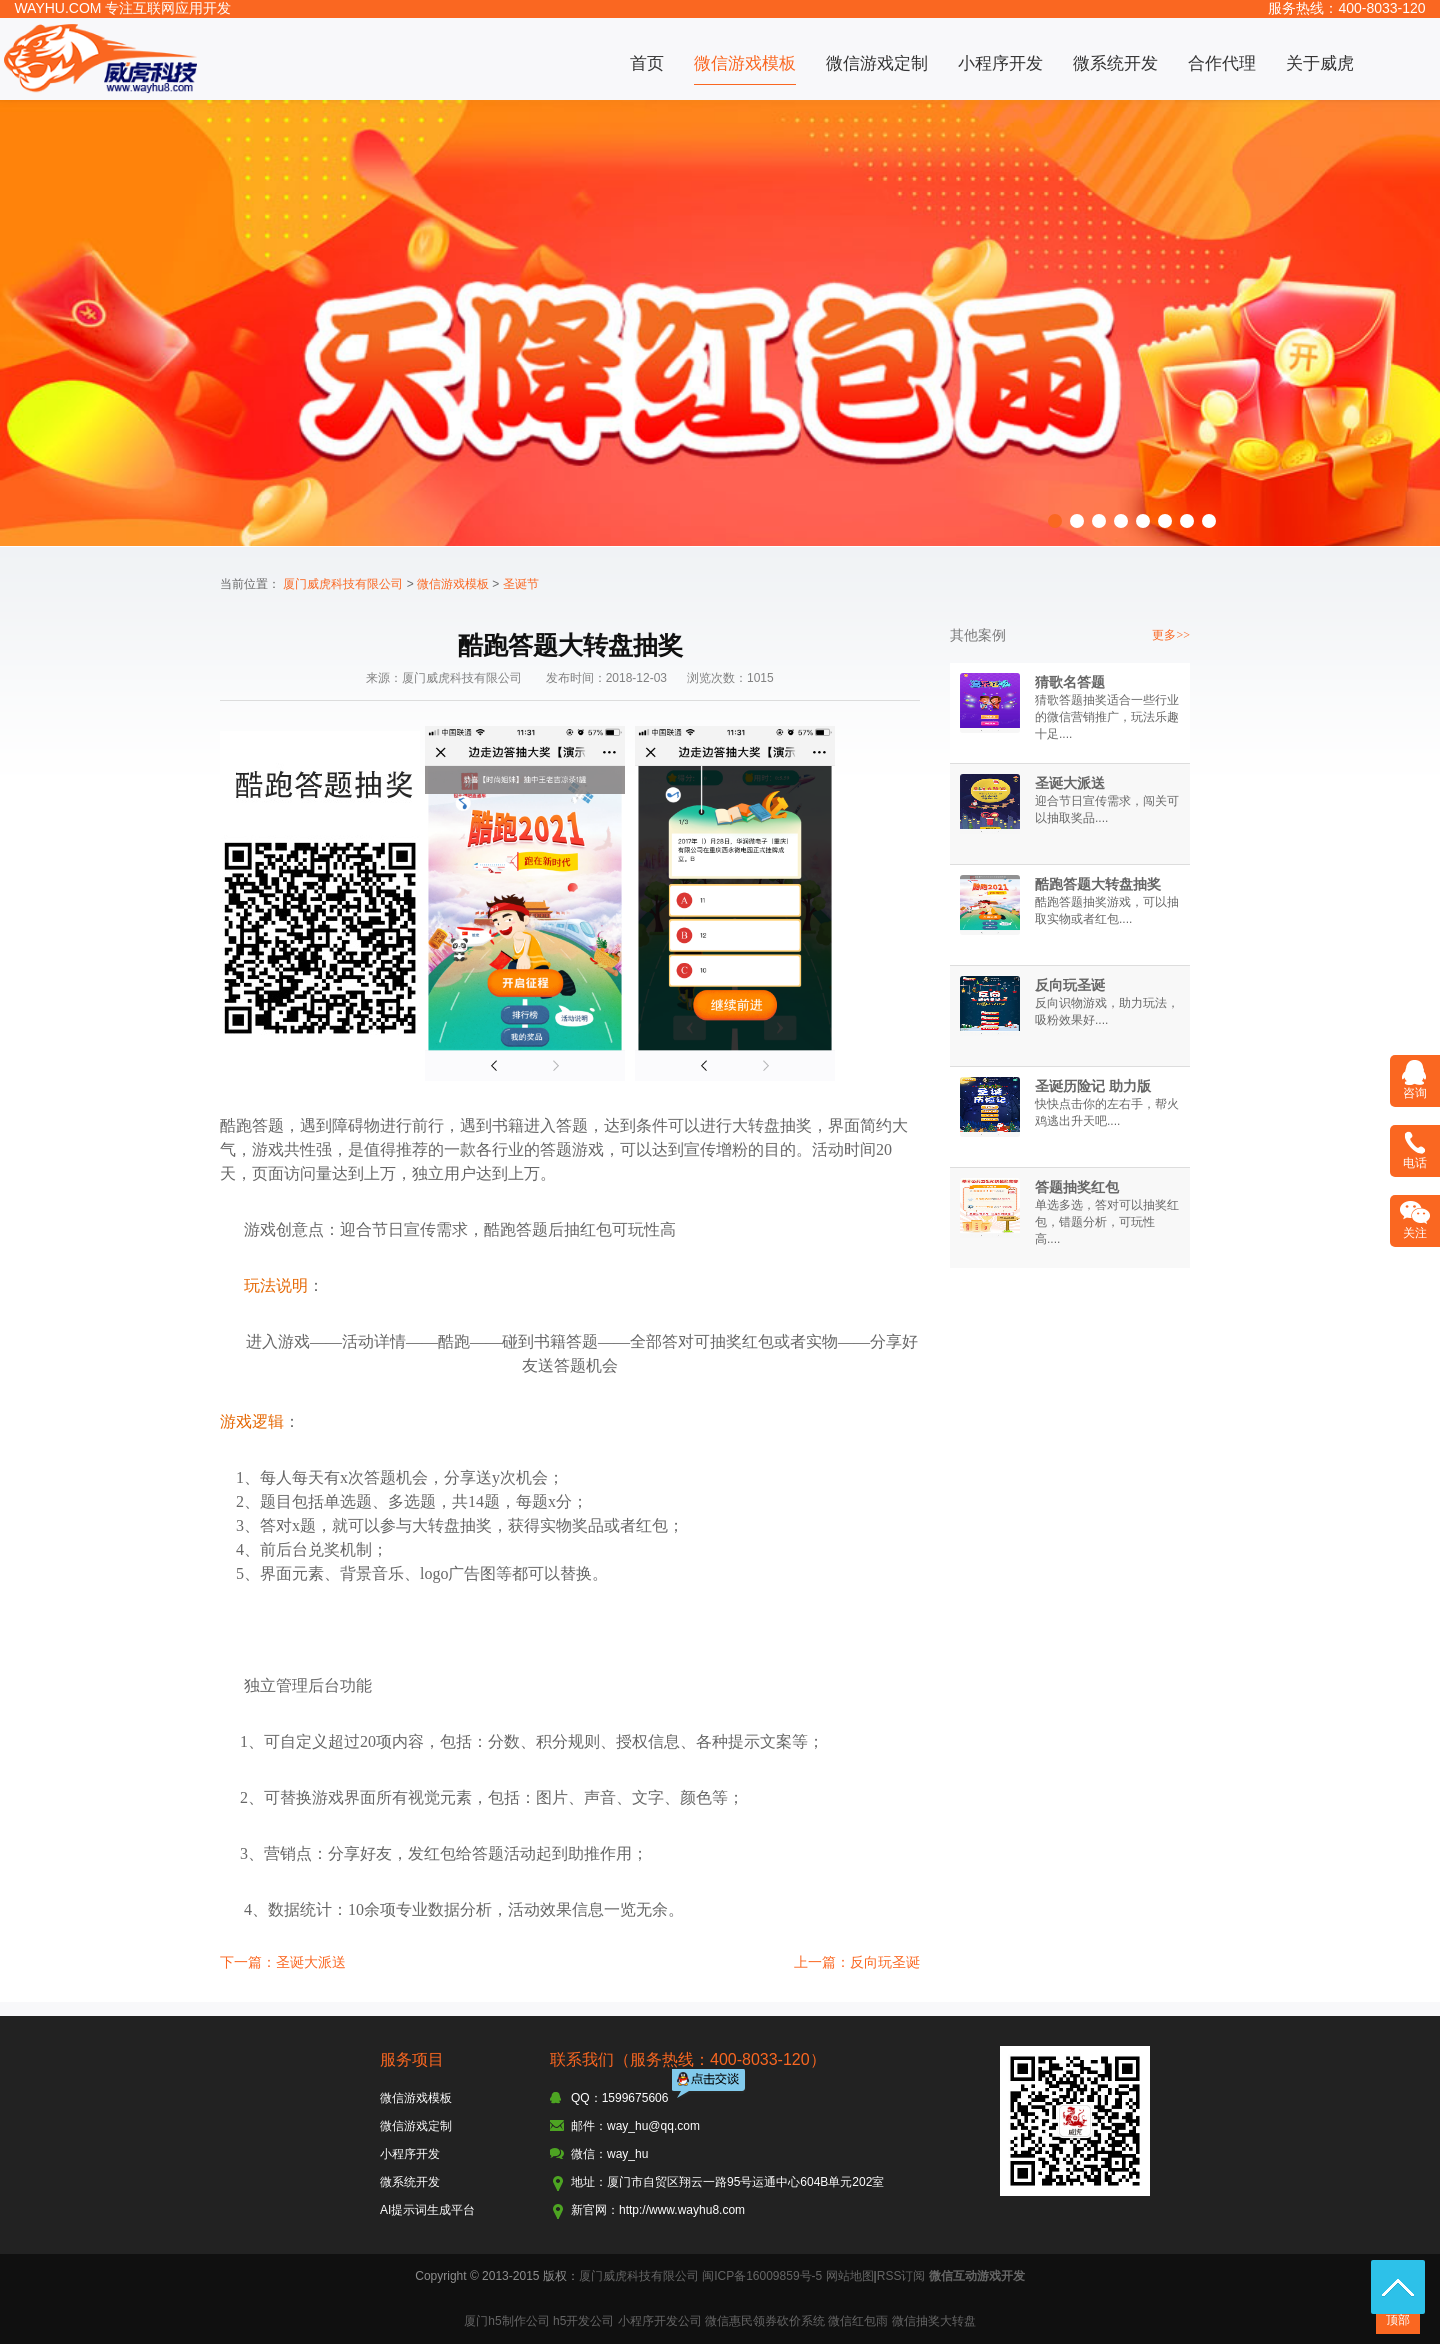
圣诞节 (521, 584)
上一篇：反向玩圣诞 (857, 1962)
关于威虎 (1320, 63)
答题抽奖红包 (1077, 1187)
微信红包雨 (858, 2321)
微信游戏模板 (745, 63)
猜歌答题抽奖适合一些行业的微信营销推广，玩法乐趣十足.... (1107, 717)
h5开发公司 (583, 2321)
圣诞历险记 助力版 (1093, 1086)
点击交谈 (710, 2085)
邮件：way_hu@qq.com (635, 2126)
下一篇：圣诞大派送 (283, 1962)
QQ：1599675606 (619, 2098)
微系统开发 (1115, 63)
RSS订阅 (901, 2276)
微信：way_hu (609, 2154)
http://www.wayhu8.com (682, 2210)
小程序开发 (1000, 63)
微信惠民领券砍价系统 (765, 2321)
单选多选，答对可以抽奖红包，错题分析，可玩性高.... (1107, 1222)
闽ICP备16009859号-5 (762, 2276)
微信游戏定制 (877, 63)
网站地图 (850, 2276)
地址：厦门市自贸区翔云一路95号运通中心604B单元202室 (727, 2182)
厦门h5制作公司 (506, 2321)
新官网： (595, 2210)
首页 (647, 63)
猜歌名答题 (1070, 682)
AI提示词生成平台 (427, 2210)
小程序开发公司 (660, 2321)
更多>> (1171, 635)
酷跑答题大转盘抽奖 (1098, 884)
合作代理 (1222, 63)
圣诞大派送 (1070, 783)
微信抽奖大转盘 (934, 2321)
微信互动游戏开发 (977, 2276)
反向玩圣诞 (1070, 985)
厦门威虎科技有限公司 (343, 584)
